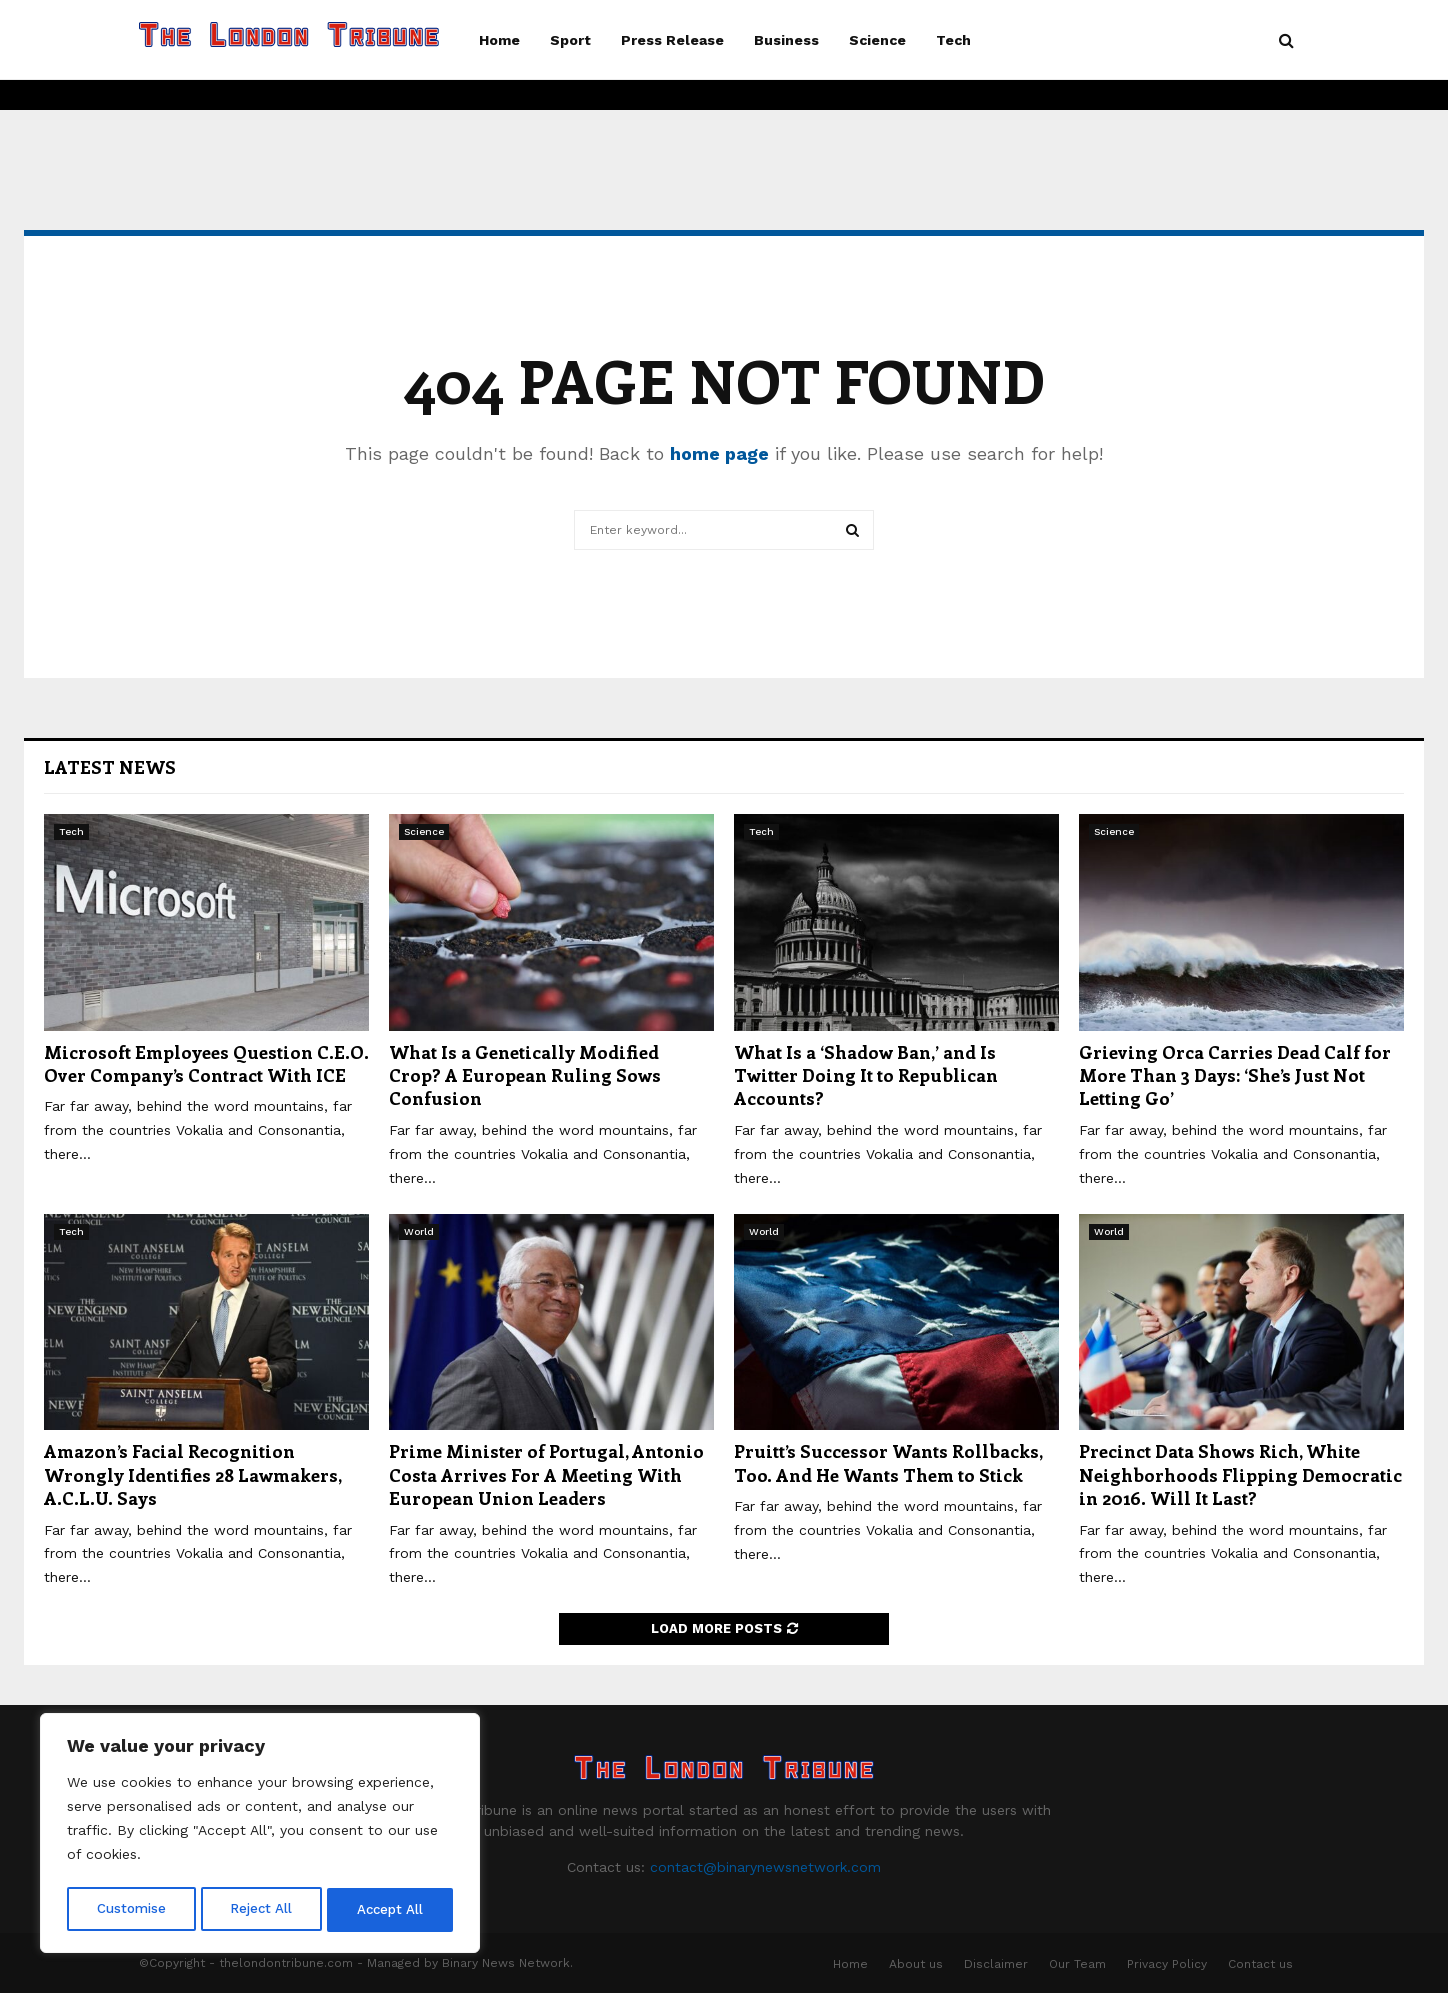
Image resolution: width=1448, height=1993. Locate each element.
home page (719, 453)
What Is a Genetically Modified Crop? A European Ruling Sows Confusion (525, 1075)
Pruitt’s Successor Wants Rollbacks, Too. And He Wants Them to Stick (888, 1462)
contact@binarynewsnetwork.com (765, 1867)
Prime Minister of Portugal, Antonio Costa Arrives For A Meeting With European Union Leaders (546, 1474)
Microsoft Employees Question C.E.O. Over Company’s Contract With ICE (206, 1063)
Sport (570, 40)
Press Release (672, 40)
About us (916, 1964)
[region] (260, 1836)
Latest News (110, 767)
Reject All (262, 1910)
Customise (131, 1910)
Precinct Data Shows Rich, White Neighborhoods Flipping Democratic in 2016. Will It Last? (1240, 1474)
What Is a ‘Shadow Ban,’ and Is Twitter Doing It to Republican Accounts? (866, 1075)
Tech (953, 40)
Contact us (1260, 1964)
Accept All (391, 1910)
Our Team (1077, 1964)
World (419, 1231)
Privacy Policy (1167, 1964)
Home (499, 40)
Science (877, 40)
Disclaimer (996, 1964)
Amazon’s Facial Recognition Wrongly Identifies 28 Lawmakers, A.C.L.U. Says (192, 1474)
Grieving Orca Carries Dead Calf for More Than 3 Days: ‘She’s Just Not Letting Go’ (1235, 1075)
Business (786, 40)
